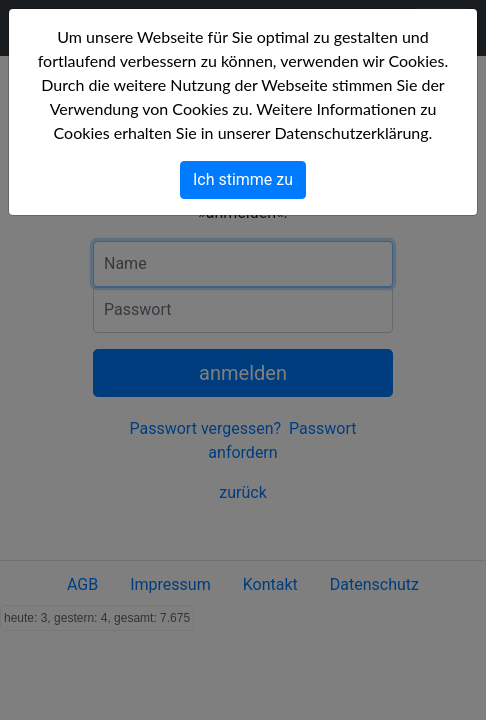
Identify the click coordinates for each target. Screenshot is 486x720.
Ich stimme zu (243, 179)
